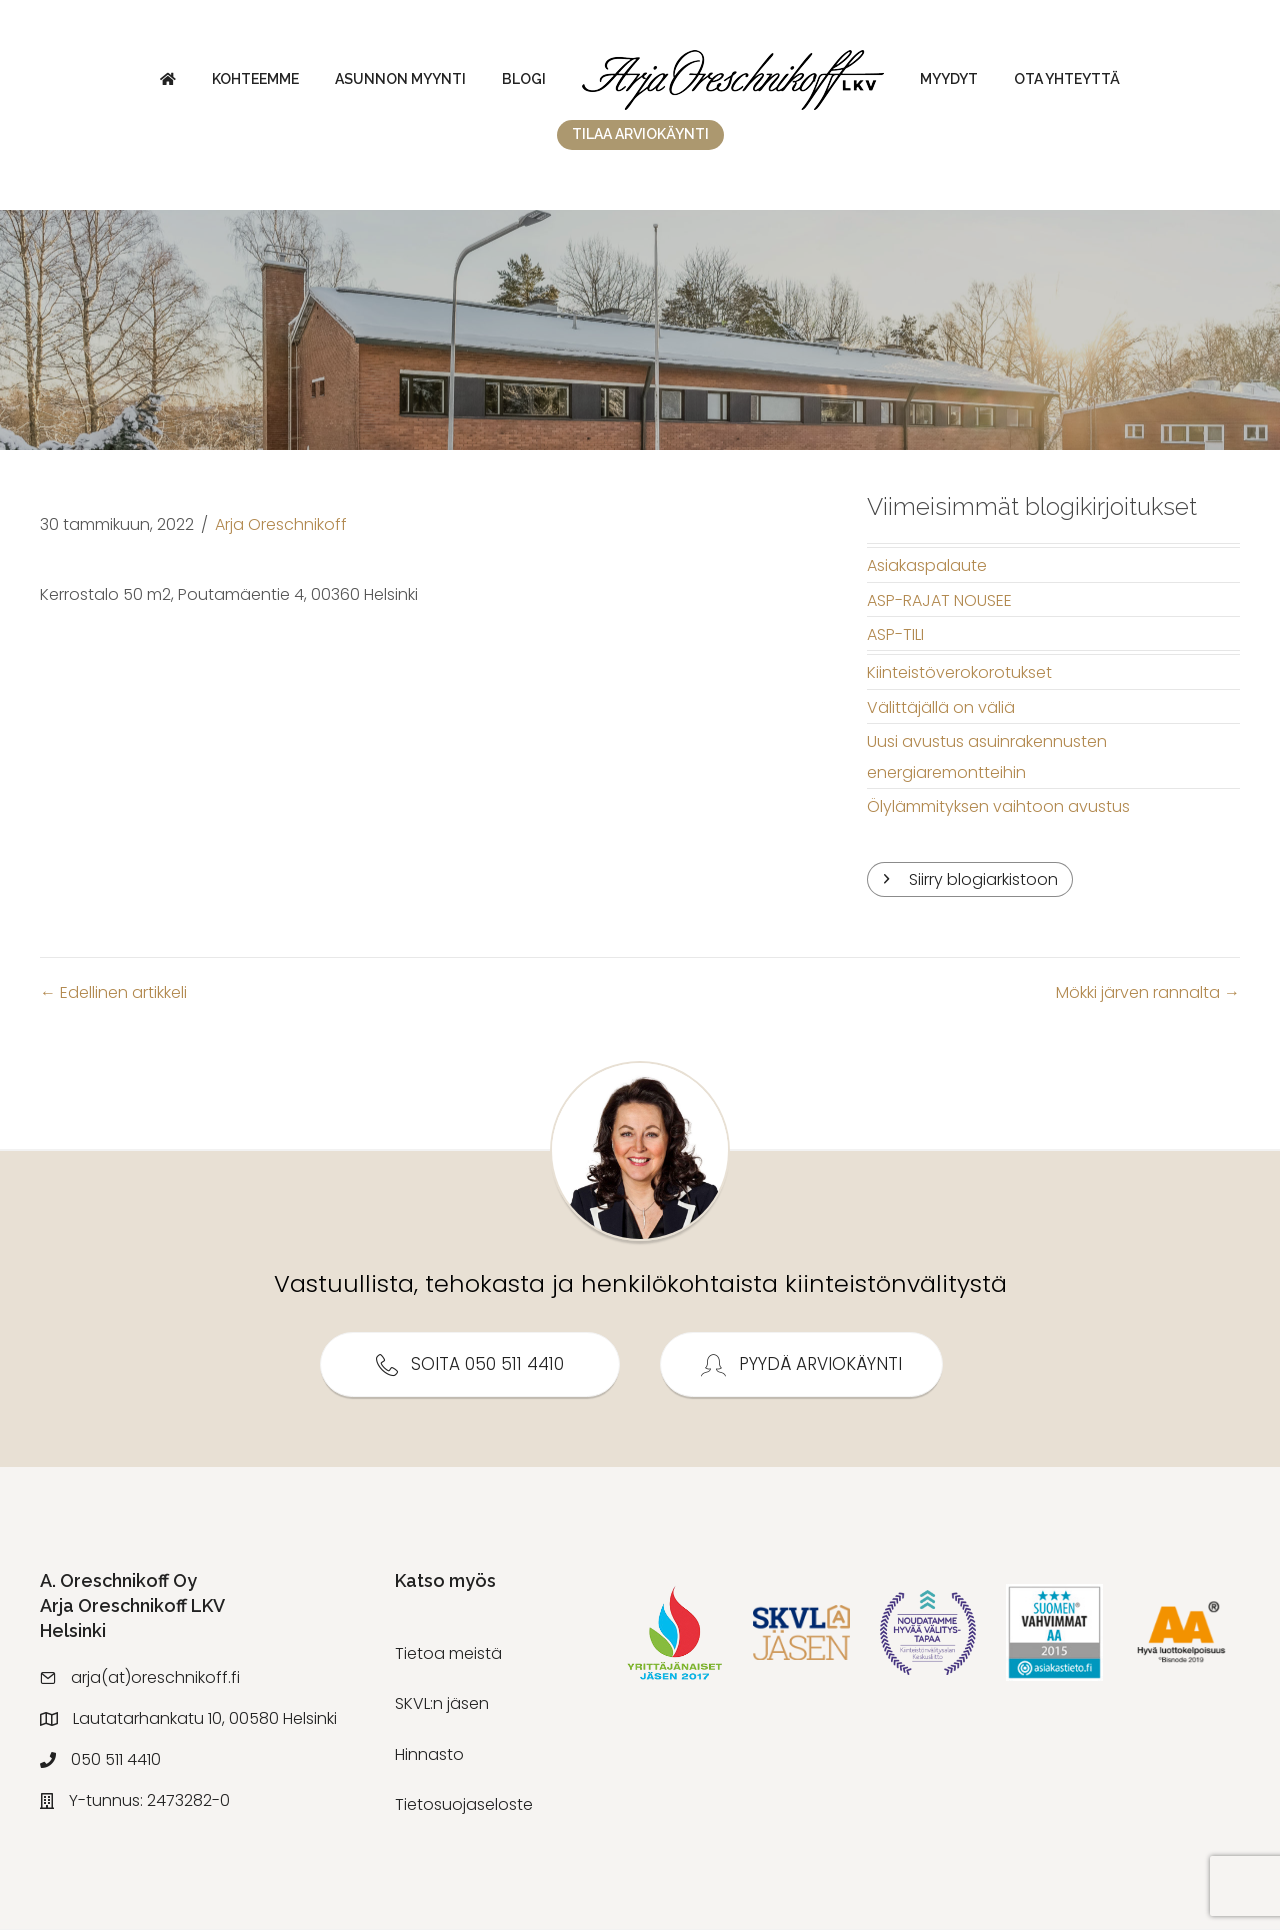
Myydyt (949, 79)
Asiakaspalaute (927, 565)
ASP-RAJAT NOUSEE (939, 600)
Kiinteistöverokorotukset (959, 672)
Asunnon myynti (400, 79)
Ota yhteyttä (1067, 79)
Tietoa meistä (448, 1653)
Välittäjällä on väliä (941, 707)
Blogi (524, 79)
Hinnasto (429, 1754)
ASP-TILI (895, 634)
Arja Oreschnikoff (281, 524)
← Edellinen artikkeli (113, 992)
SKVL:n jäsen (442, 1703)
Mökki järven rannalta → (1148, 992)
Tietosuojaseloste (464, 1804)
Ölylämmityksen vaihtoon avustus (998, 806)
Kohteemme (255, 79)
